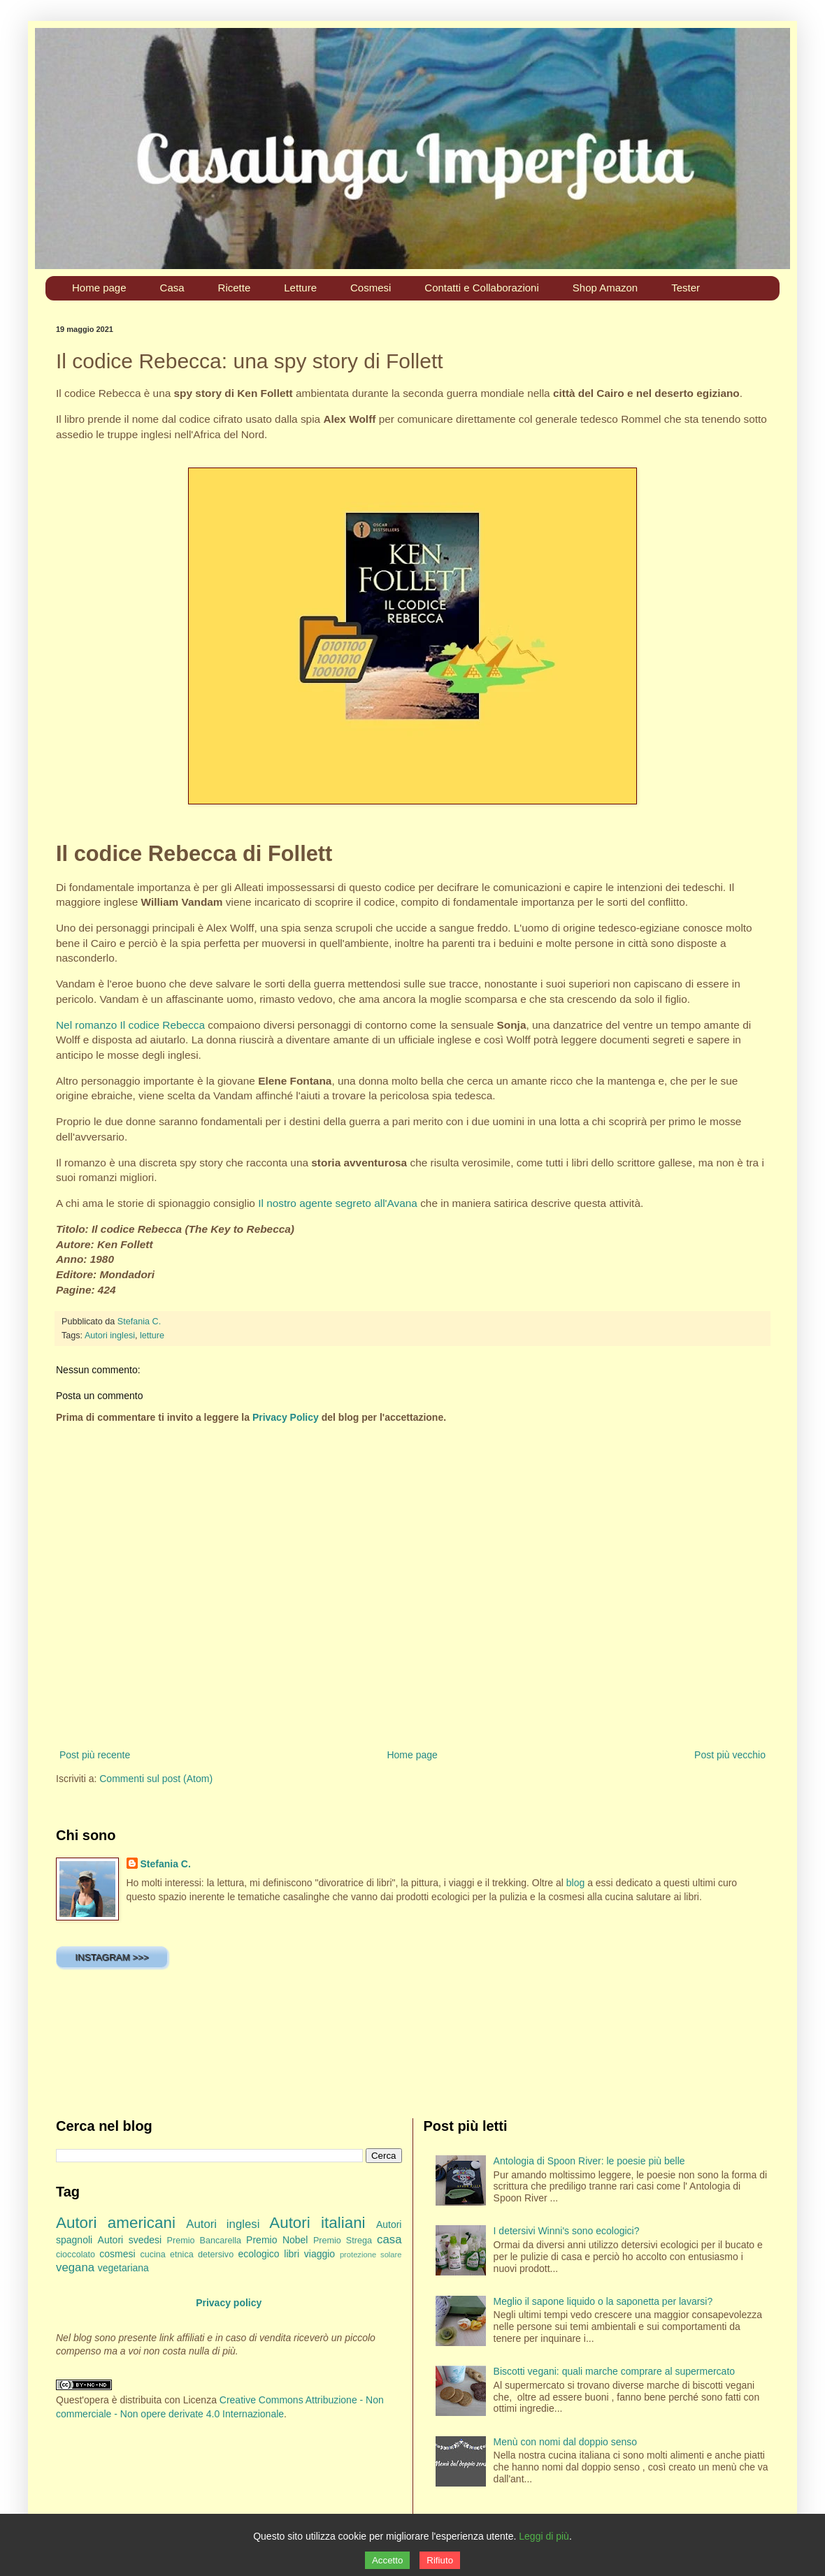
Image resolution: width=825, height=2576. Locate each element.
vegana (75, 2267)
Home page (412, 1754)
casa (389, 2239)
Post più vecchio (730, 1754)
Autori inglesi (110, 1335)
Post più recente (94, 1754)
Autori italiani (317, 2222)
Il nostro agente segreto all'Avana (337, 1203)
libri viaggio (309, 2253)
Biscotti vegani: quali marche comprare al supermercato (615, 2371)
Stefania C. (166, 1863)
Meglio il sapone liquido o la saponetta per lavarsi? (603, 2301)
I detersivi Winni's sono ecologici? (567, 2230)
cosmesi (117, 2253)
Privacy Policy (285, 1417)
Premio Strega (342, 2240)
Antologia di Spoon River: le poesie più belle (589, 2160)
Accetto (387, 2560)
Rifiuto (439, 2560)
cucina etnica (166, 2254)
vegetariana (123, 2267)
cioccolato (75, 2254)
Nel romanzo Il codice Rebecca (130, 1025)
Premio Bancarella (204, 2240)
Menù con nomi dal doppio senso (565, 2441)
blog (575, 1882)
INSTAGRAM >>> (111, 1957)
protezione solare (371, 2254)
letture (152, 1335)
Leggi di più (544, 2536)
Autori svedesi (130, 2239)
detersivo (216, 2254)
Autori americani (115, 2222)
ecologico (258, 2253)
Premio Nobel (277, 2239)
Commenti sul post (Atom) (156, 1778)
